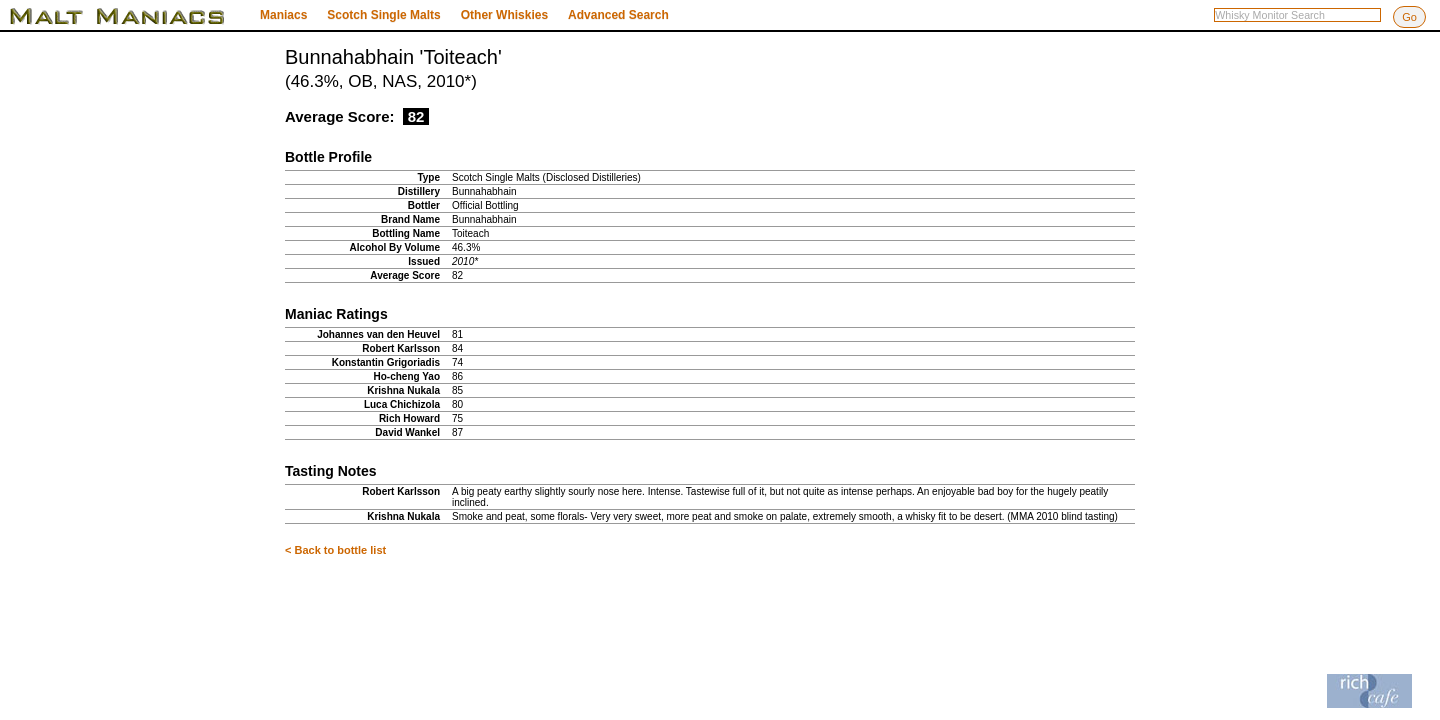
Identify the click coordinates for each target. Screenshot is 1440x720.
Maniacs (283, 15)
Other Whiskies (504, 15)
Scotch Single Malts (383, 15)
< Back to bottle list (335, 550)
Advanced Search (618, 15)
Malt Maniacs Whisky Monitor (130, 16)
